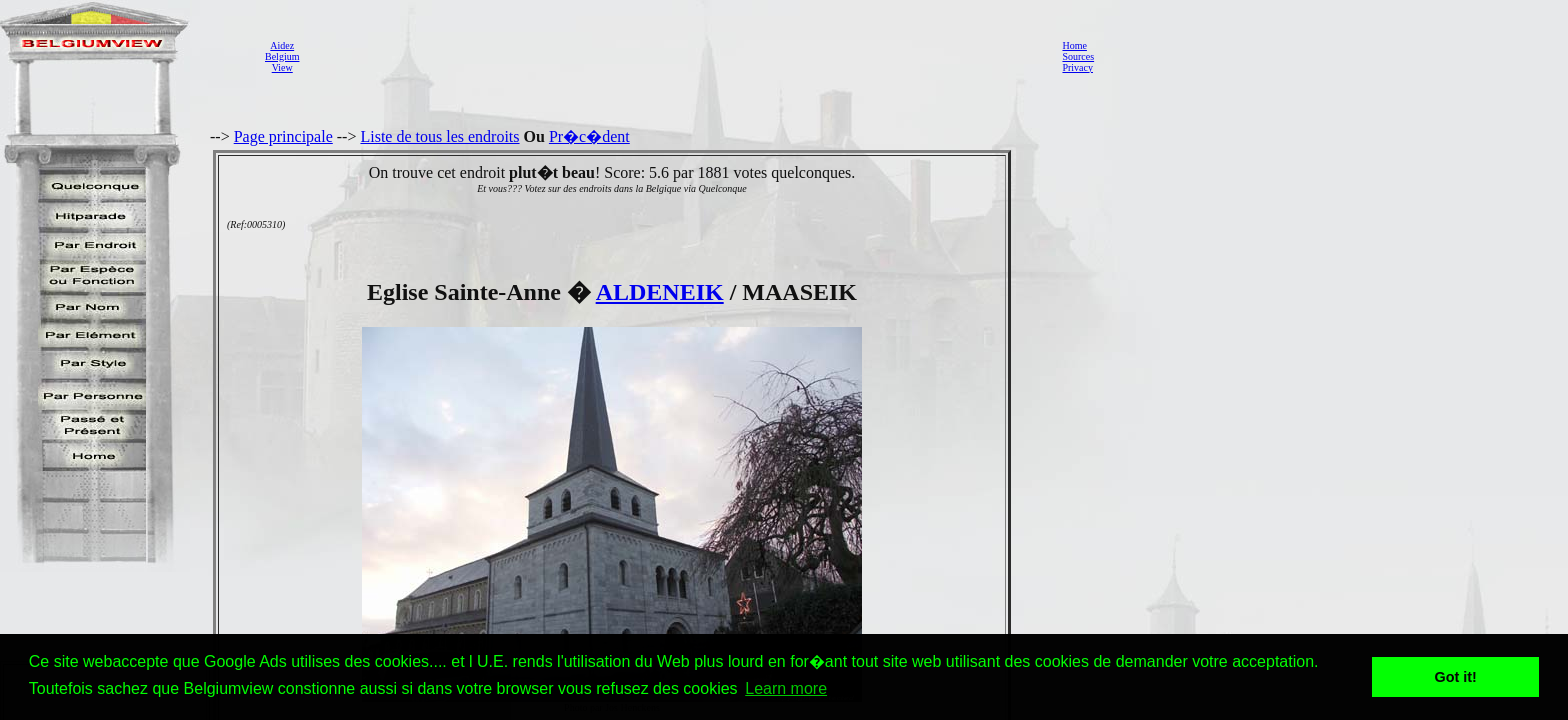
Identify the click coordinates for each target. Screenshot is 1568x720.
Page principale (283, 136)
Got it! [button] (1456, 677)
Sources (1078, 56)
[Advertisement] (675, 56)
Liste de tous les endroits (439, 136)
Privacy (1077, 67)
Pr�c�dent (589, 136)
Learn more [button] (786, 688)
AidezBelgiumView (282, 56)
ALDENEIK (660, 292)
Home (1074, 45)
